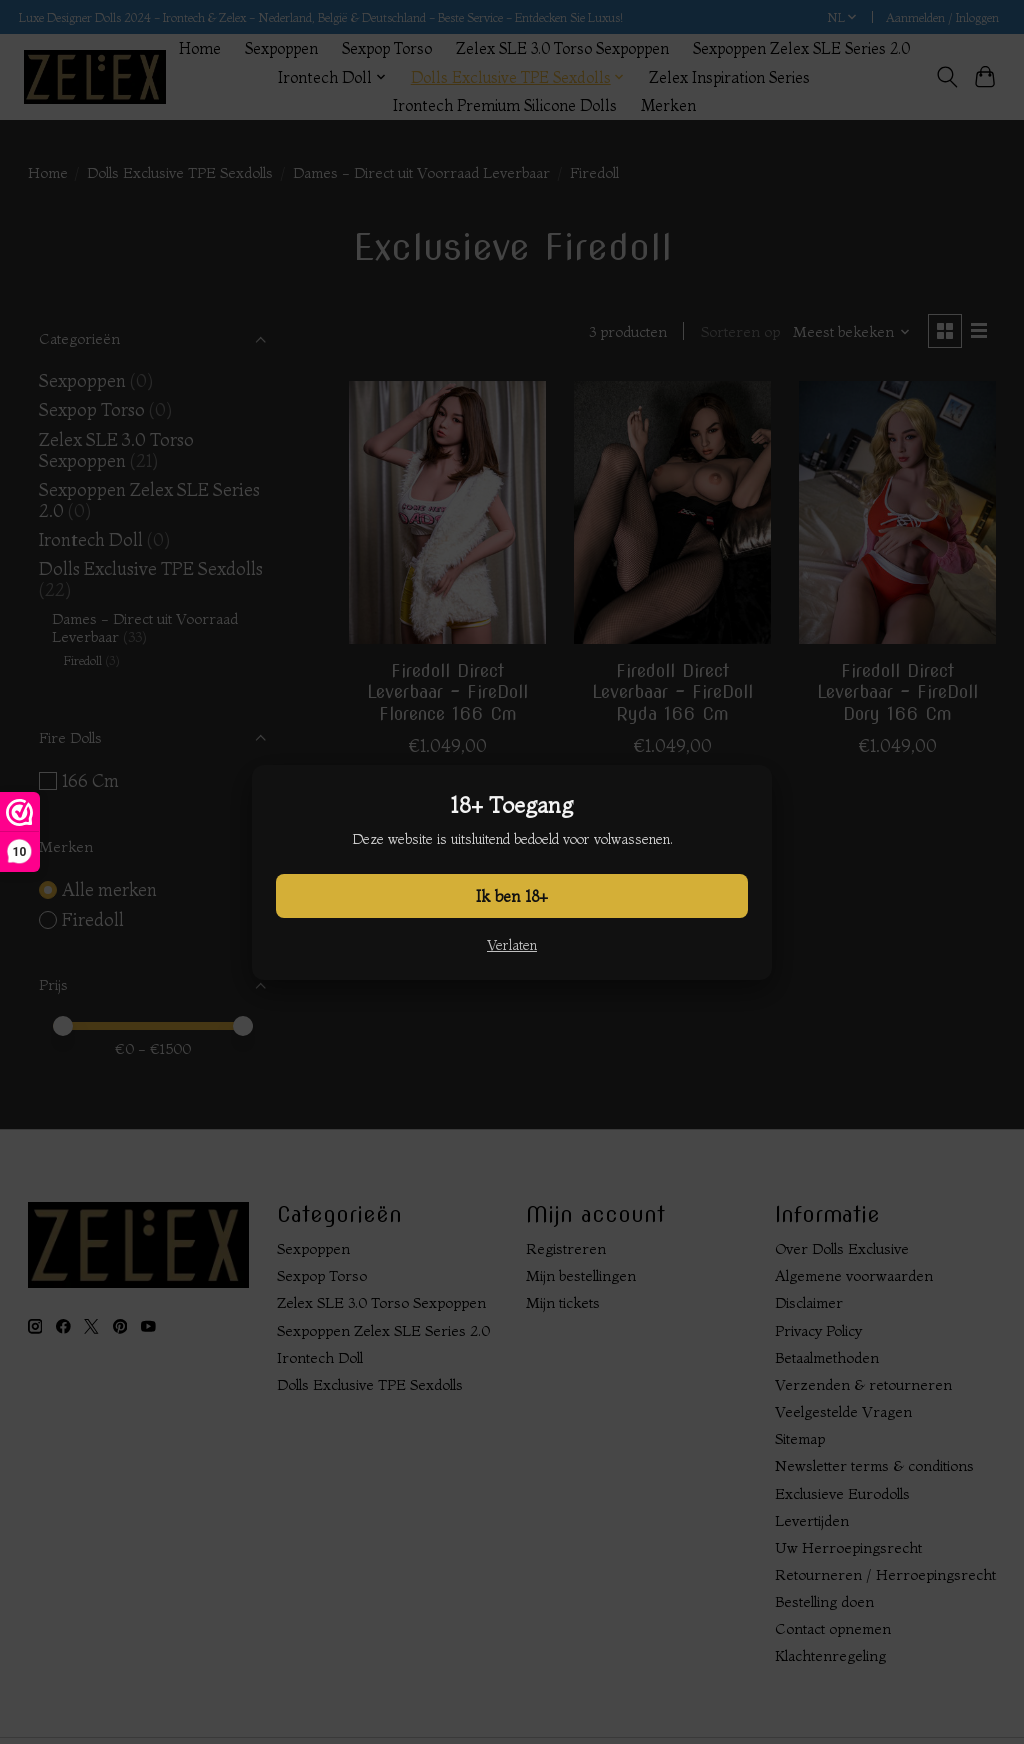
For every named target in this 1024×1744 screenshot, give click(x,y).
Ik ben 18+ (512, 896)
